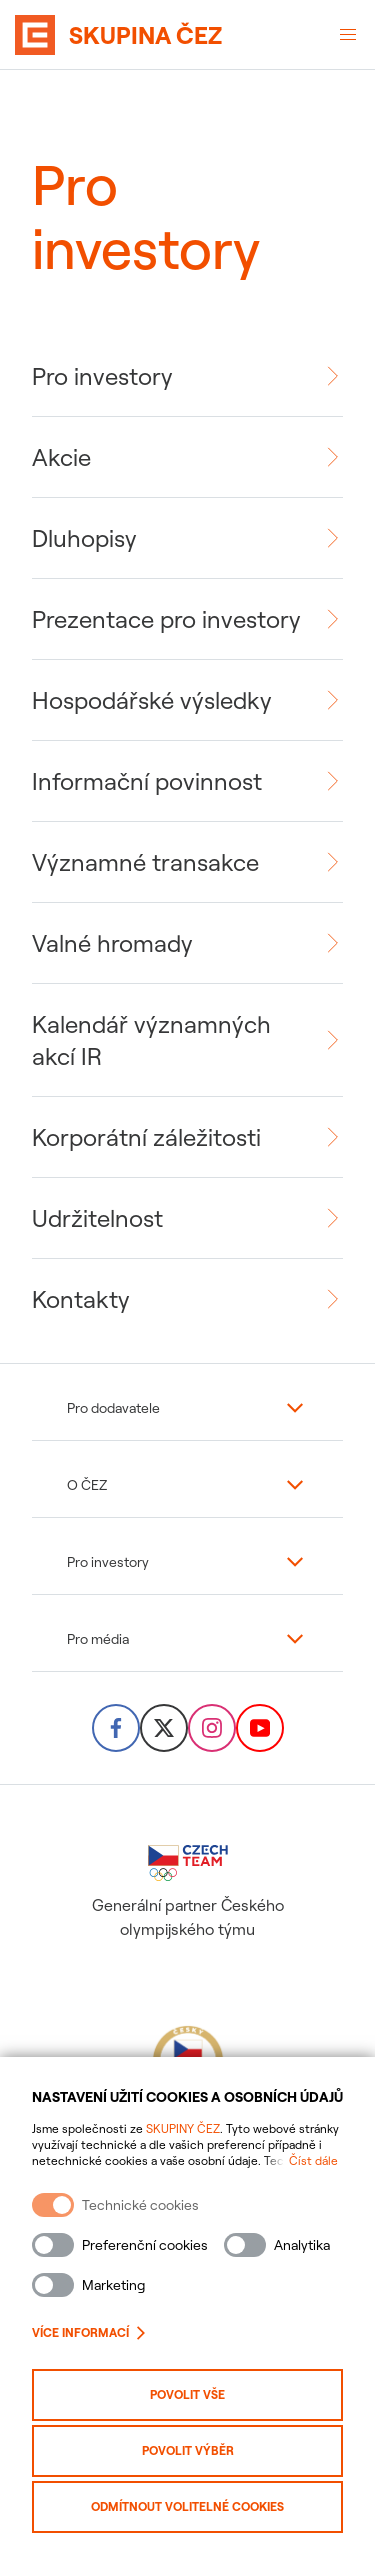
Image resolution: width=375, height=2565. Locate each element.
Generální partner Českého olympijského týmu (188, 1892)
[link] (187, 376)
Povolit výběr (188, 2450)
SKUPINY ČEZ (183, 2128)
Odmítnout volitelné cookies (187, 2506)
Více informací (88, 2332)
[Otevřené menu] (348, 35)
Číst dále (313, 2160)
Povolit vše (187, 2394)
